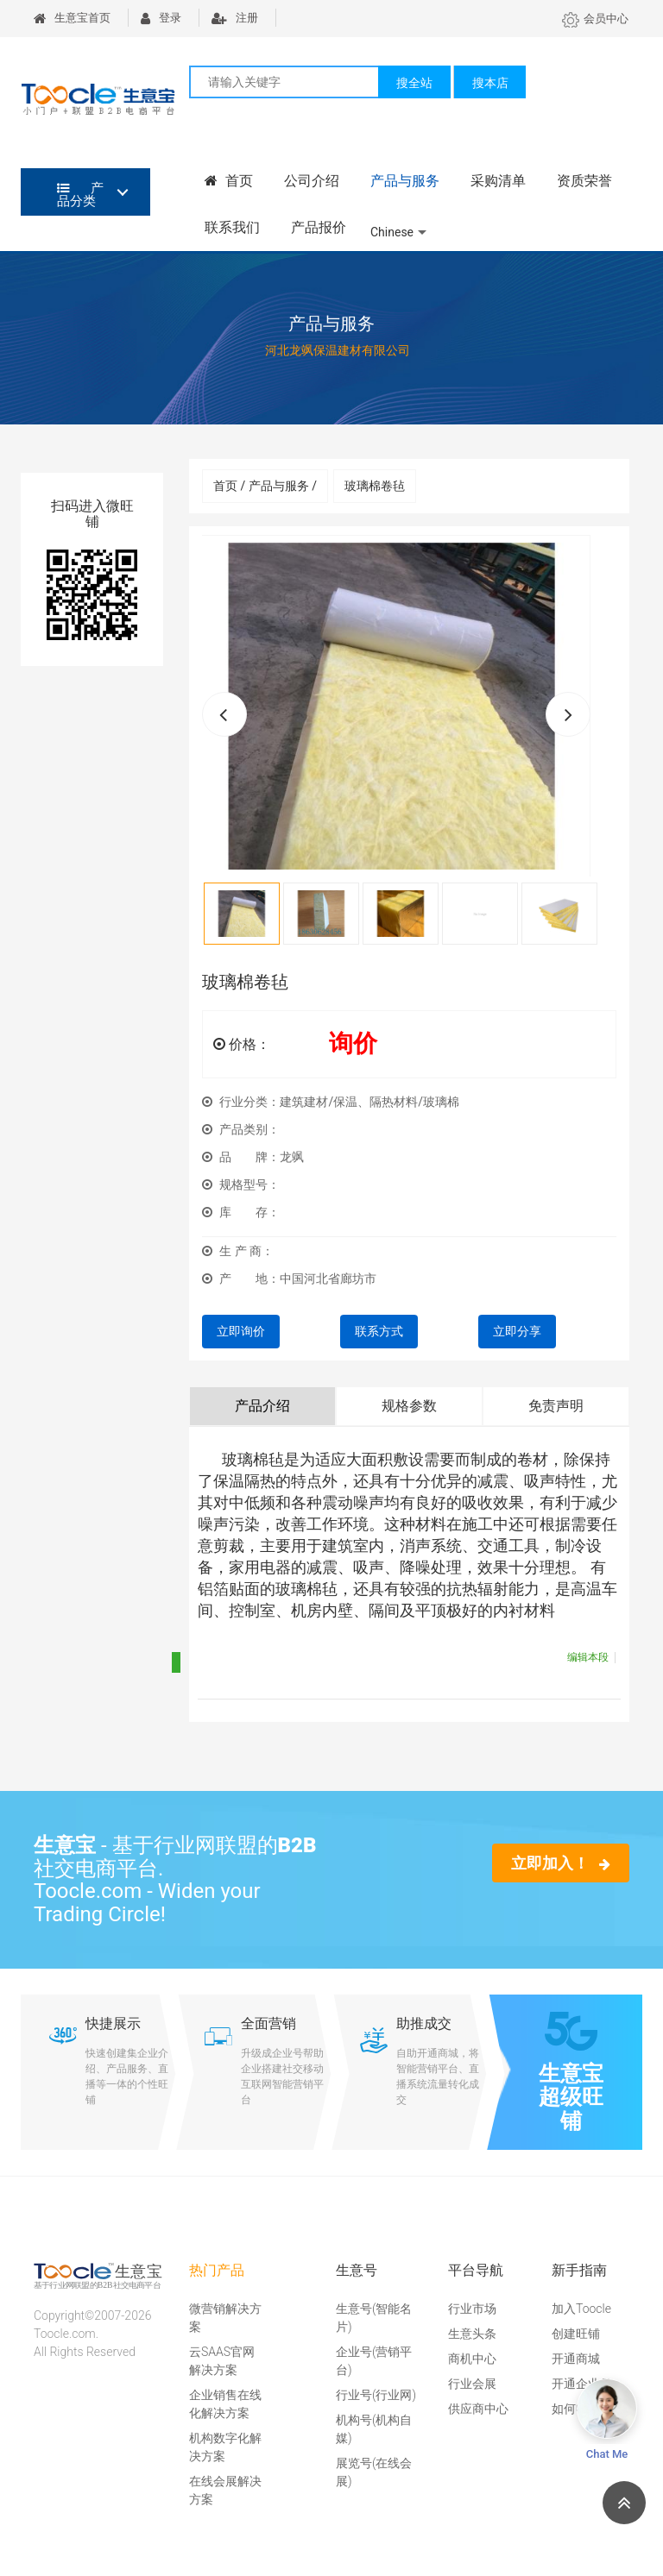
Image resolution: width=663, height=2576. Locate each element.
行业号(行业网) (376, 2395)
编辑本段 (588, 1657)
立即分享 (517, 1331)
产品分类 (80, 194)
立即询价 (241, 1331)
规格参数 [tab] (409, 1406)
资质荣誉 (584, 181)
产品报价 (318, 227)
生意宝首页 (72, 17)
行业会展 (472, 2384)
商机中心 (472, 2359)
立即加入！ (560, 1863)
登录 (161, 17)
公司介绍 (311, 181)
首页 (229, 181)
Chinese (392, 232)
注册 (235, 17)
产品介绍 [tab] (262, 1406)
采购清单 (498, 181)
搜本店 (490, 83)
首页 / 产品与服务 (265, 486)
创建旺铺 (576, 2333)
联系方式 (379, 1331)
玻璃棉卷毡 (374, 486)
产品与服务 (404, 181)
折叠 (199, 1662)
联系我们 (232, 227)
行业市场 (472, 2308)
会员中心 (595, 18)
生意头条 (472, 2333)
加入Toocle (581, 2308)
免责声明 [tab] (556, 1406)
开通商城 (576, 2359)
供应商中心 (478, 2409)
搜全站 (414, 83)
